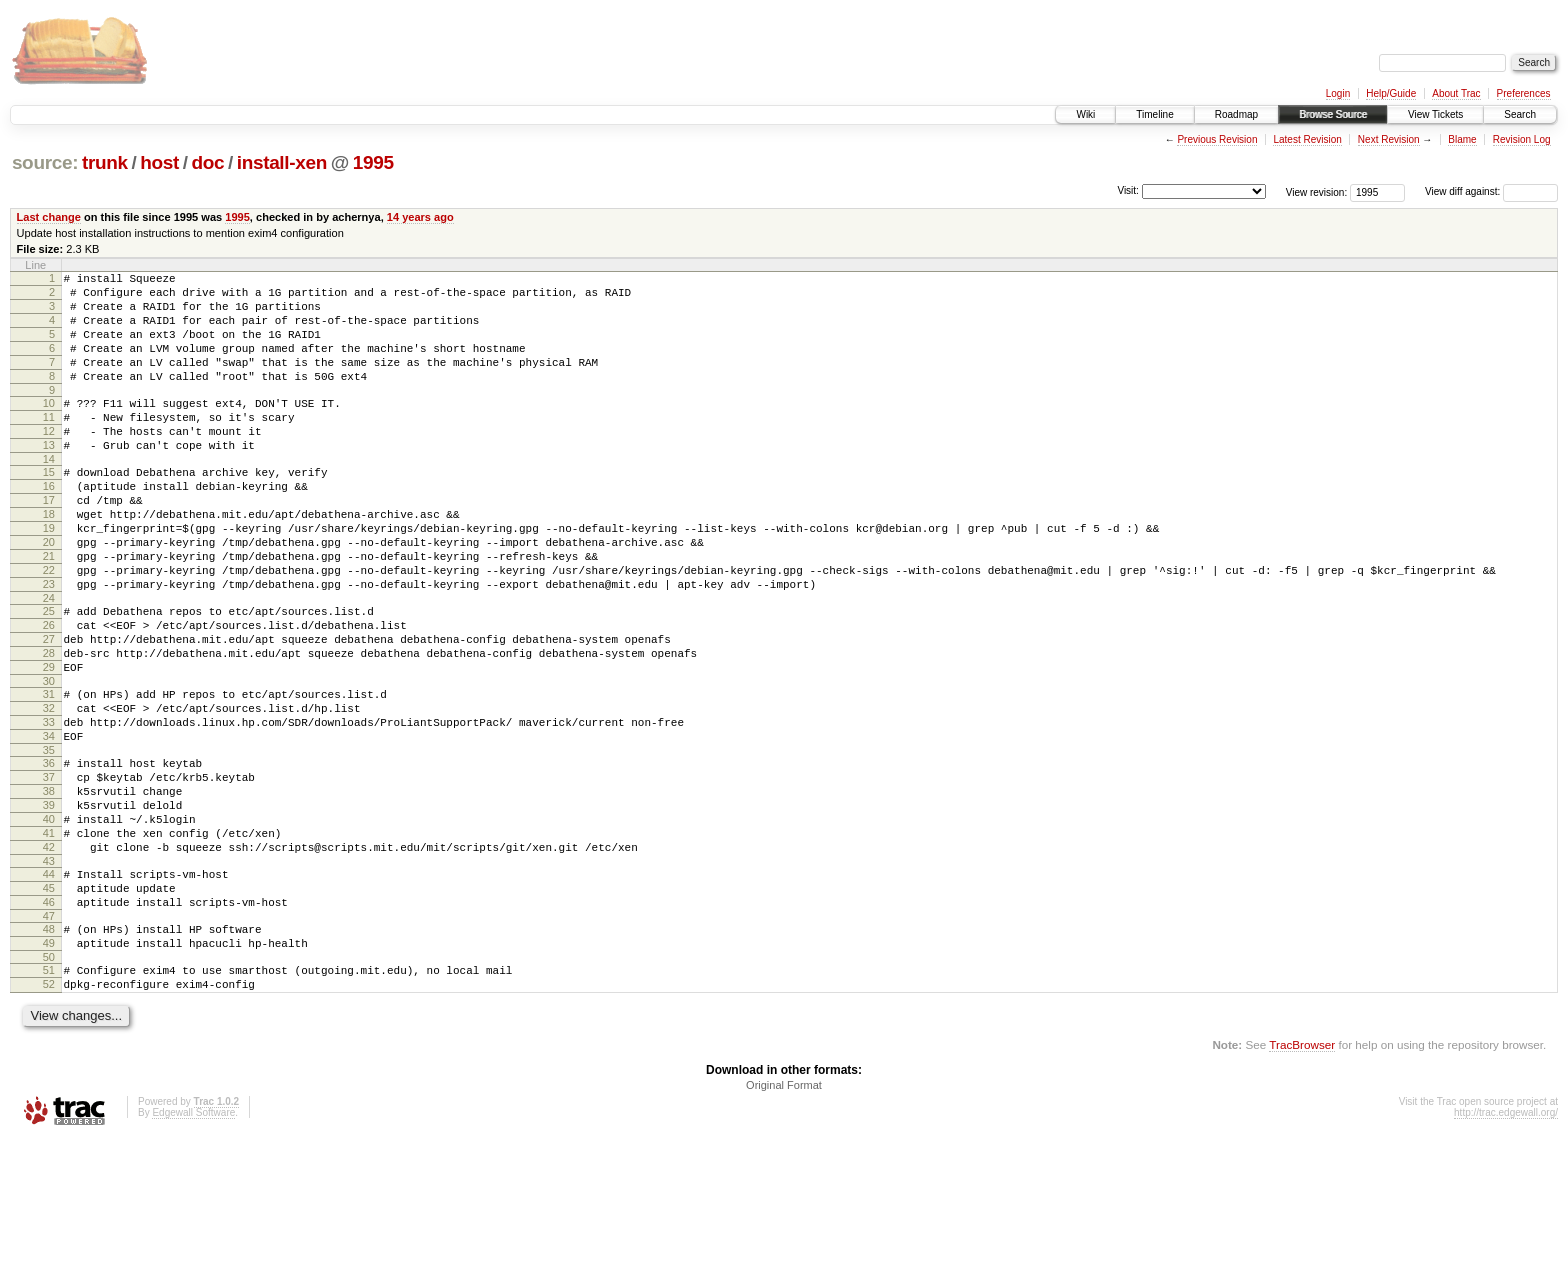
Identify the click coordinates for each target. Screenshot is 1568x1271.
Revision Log (1522, 139)
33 (49, 806)
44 (49, 985)
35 (49, 840)
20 (49, 593)
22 (49, 627)
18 (49, 559)
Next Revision (1389, 139)
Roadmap (1236, 114)
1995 (373, 162)
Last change (49, 217)
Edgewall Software (193, 1244)
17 (49, 542)
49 (49, 1066)
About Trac (1456, 93)
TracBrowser (1302, 1176)
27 (49, 708)
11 (49, 444)
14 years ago (420, 217)
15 (49, 508)
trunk (105, 162)
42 (49, 955)
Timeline (1154, 114)
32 (49, 789)
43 (49, 972)
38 (49, 887)
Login (1338, 93)
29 (49, 742)
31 (49, 772)
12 (49, 461)
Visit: (1128, 190)
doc (207, 162)
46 (49, 1019)
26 (49, 691)
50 (49, 1083)
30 (49, 759)
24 (49, 661)
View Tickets (1435, 114)
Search (1520, 114)
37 (49, 870)
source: (45, 162)
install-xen (282, 162)
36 (49, 853)
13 (49, 478)
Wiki (1085, 114)
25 (49, 674)
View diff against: (1491, 191)
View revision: (1317, 191)
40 (49, 921)
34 (49, 823)
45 (49, 1002)
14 (49, 495)
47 (49, 1036)
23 (49, 644)
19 (49, 576)
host (159, 162)
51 (49, 1096)
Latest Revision (1307, 139)
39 (49, 904)
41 (49, 938)
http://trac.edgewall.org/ (1506, 1244)
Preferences (1524, 93)
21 (49, 610)
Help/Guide (1391, 93)
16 (49, 525)
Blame (1462, 139)
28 (49, 725)
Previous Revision (1217, 139)
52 (49, 1113)
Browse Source (1333, 114)
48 (49, 1049)
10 (49, 427)
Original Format (784, 1217)
